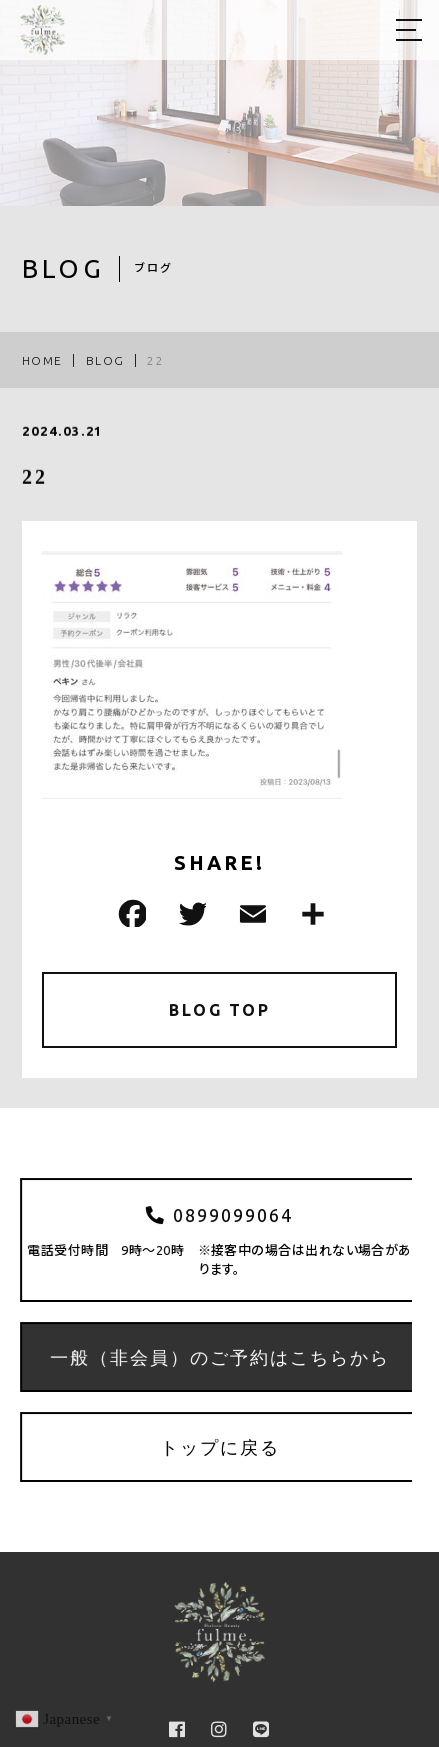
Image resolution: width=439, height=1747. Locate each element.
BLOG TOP (219, 1010)
